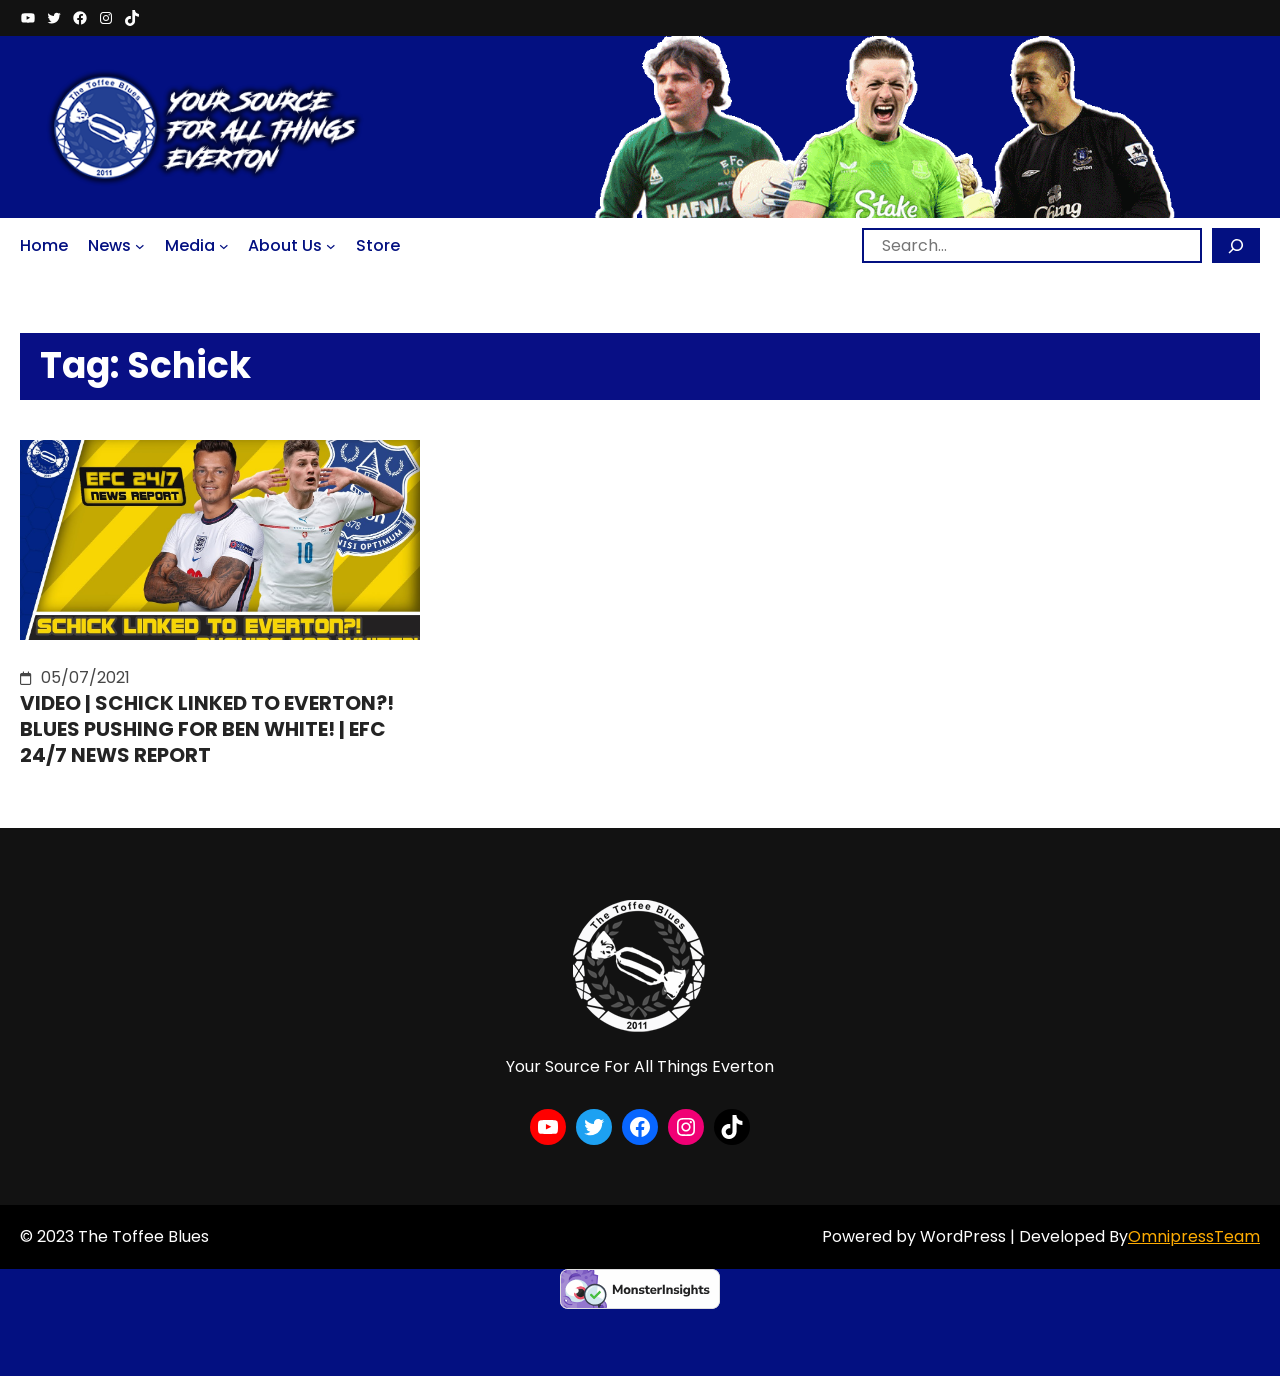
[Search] (1236, 245)
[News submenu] (140, 246)
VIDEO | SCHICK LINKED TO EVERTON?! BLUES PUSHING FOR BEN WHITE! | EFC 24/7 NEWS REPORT (207, 729)
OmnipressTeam (1194, 1236)
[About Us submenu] (331, 246)
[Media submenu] (224, 246)
